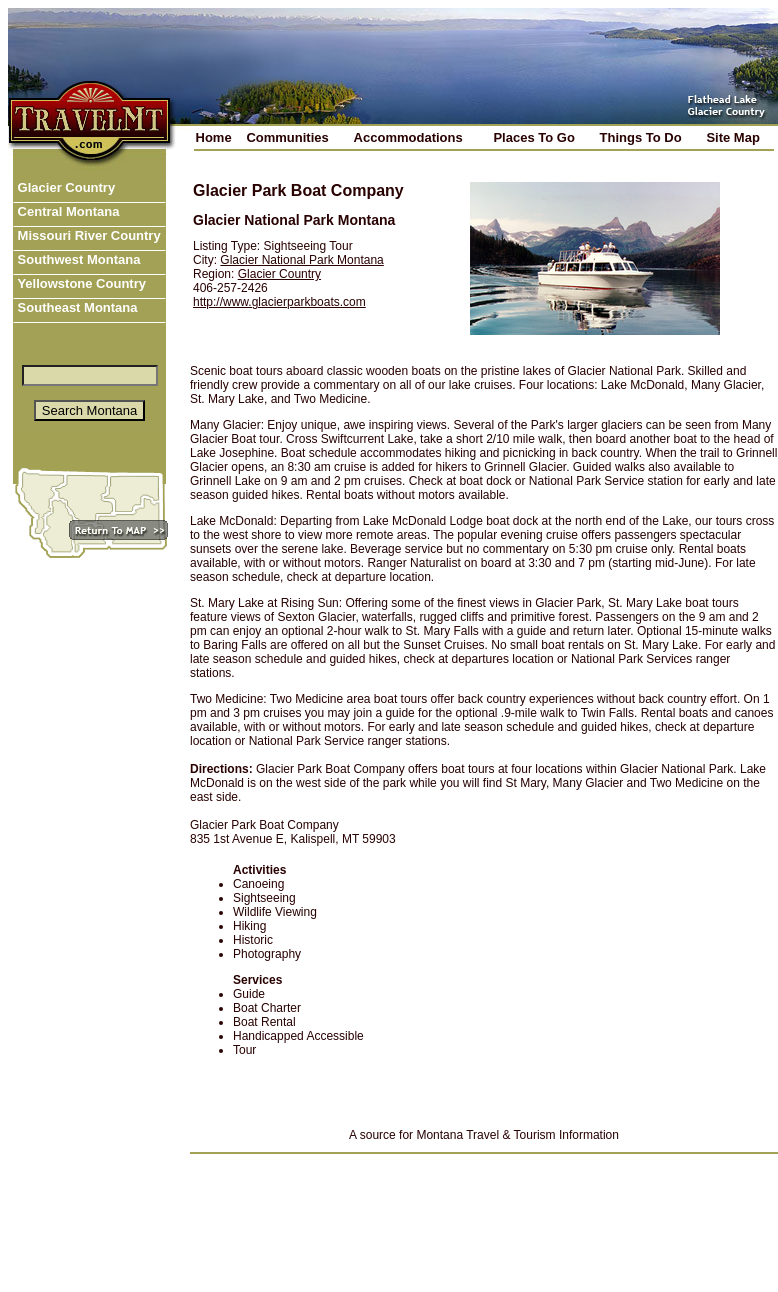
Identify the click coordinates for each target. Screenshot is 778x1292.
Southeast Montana (76, 307)
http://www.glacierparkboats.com (279, 302)
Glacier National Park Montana (301, 260)
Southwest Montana (77, 259)
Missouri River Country (87, 235)
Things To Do (641, 137)
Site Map (732, 137)
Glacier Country (64, 187)
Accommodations (408, 137)
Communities (287, 137)
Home (214, 137)
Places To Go (533, 137)
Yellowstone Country (80, 283)
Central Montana (66, 211)
